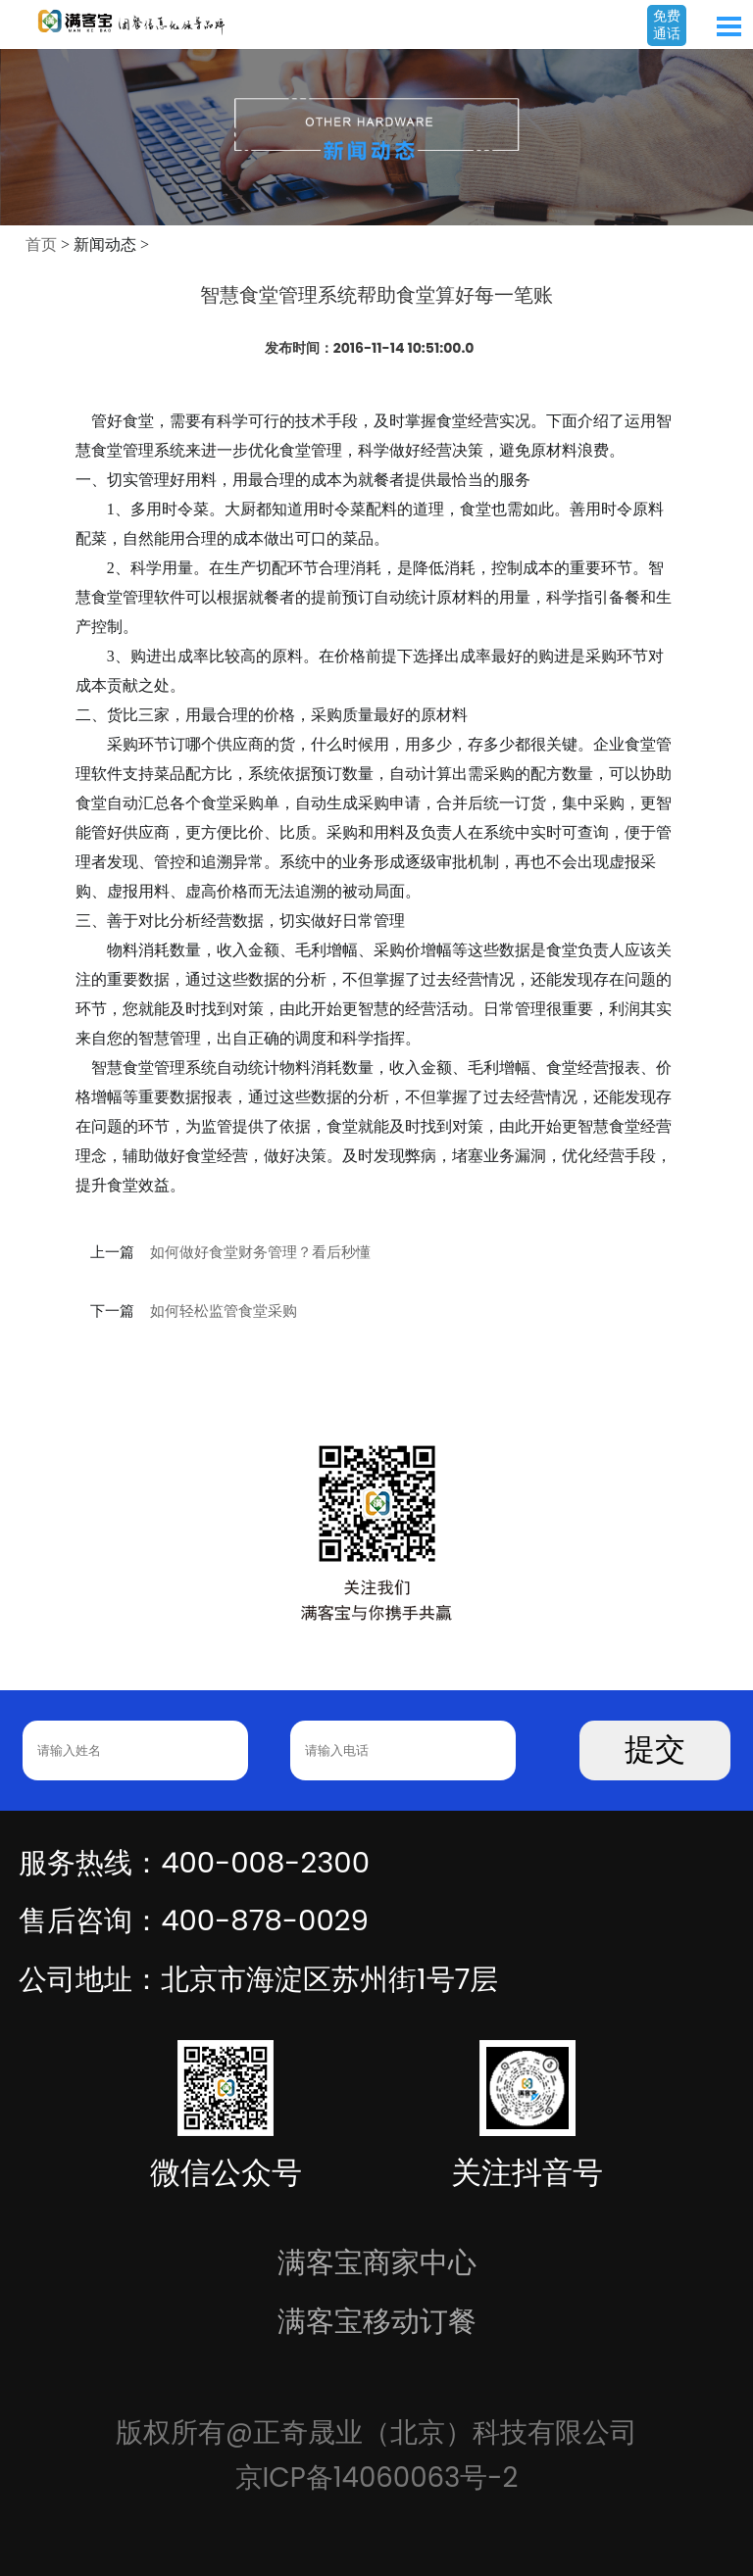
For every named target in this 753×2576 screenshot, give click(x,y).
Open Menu (728, 26)
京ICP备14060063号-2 (377, 2477)
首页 (41, 244)
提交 (655, 1749)
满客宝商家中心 (377, 2262)
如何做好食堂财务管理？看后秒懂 (260, 1252)
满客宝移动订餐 (377, 2321)
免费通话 (666, 24)
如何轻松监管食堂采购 (223, 1311)
